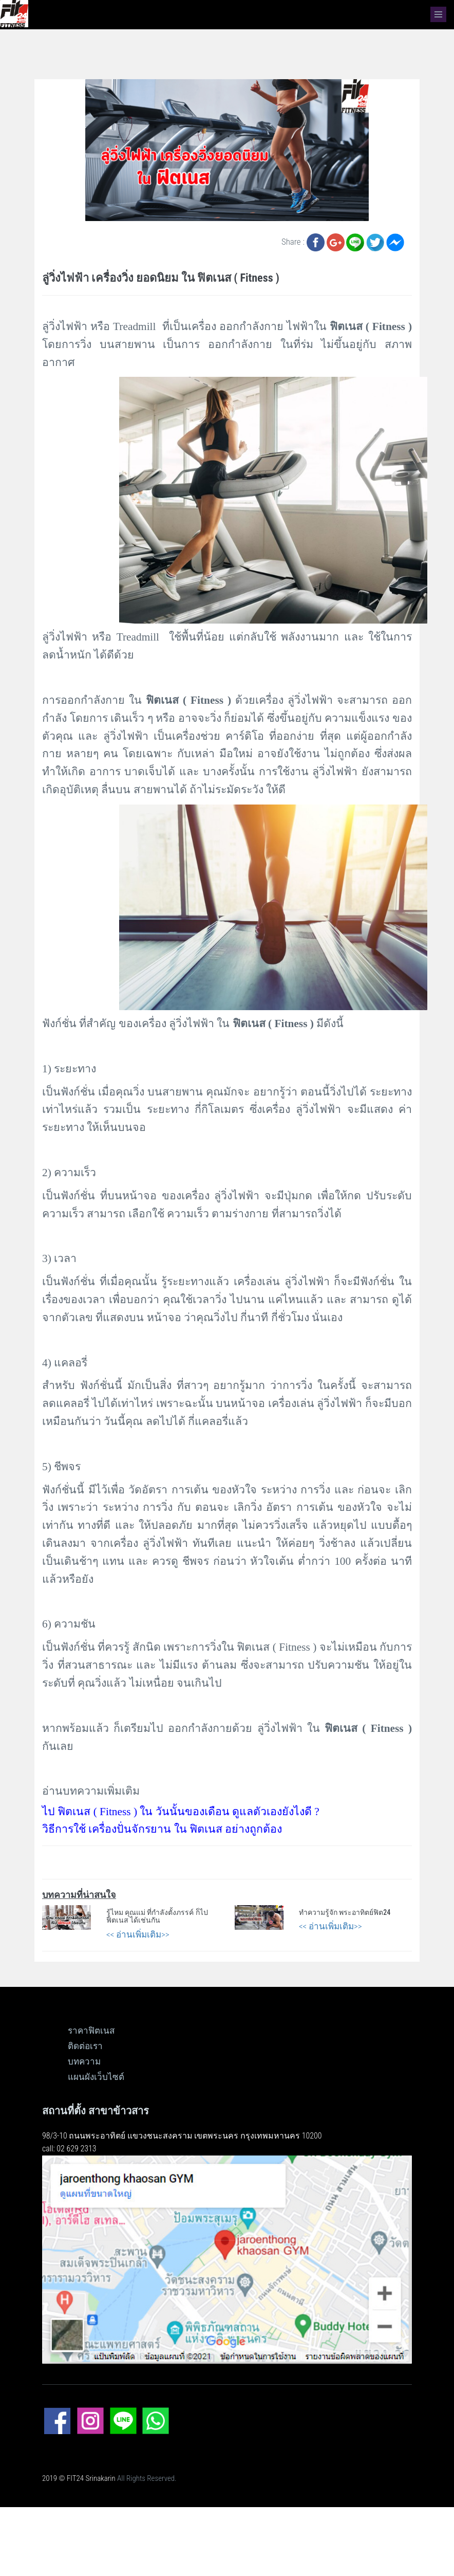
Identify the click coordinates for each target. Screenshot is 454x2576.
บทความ (84, 2061)
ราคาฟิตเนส (91, 2030)
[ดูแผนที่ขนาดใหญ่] (227, 2259)
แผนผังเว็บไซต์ (96, 2077)
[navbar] (438, 14)
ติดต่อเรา (85, 2046)
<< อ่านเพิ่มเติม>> (137, 1934)
